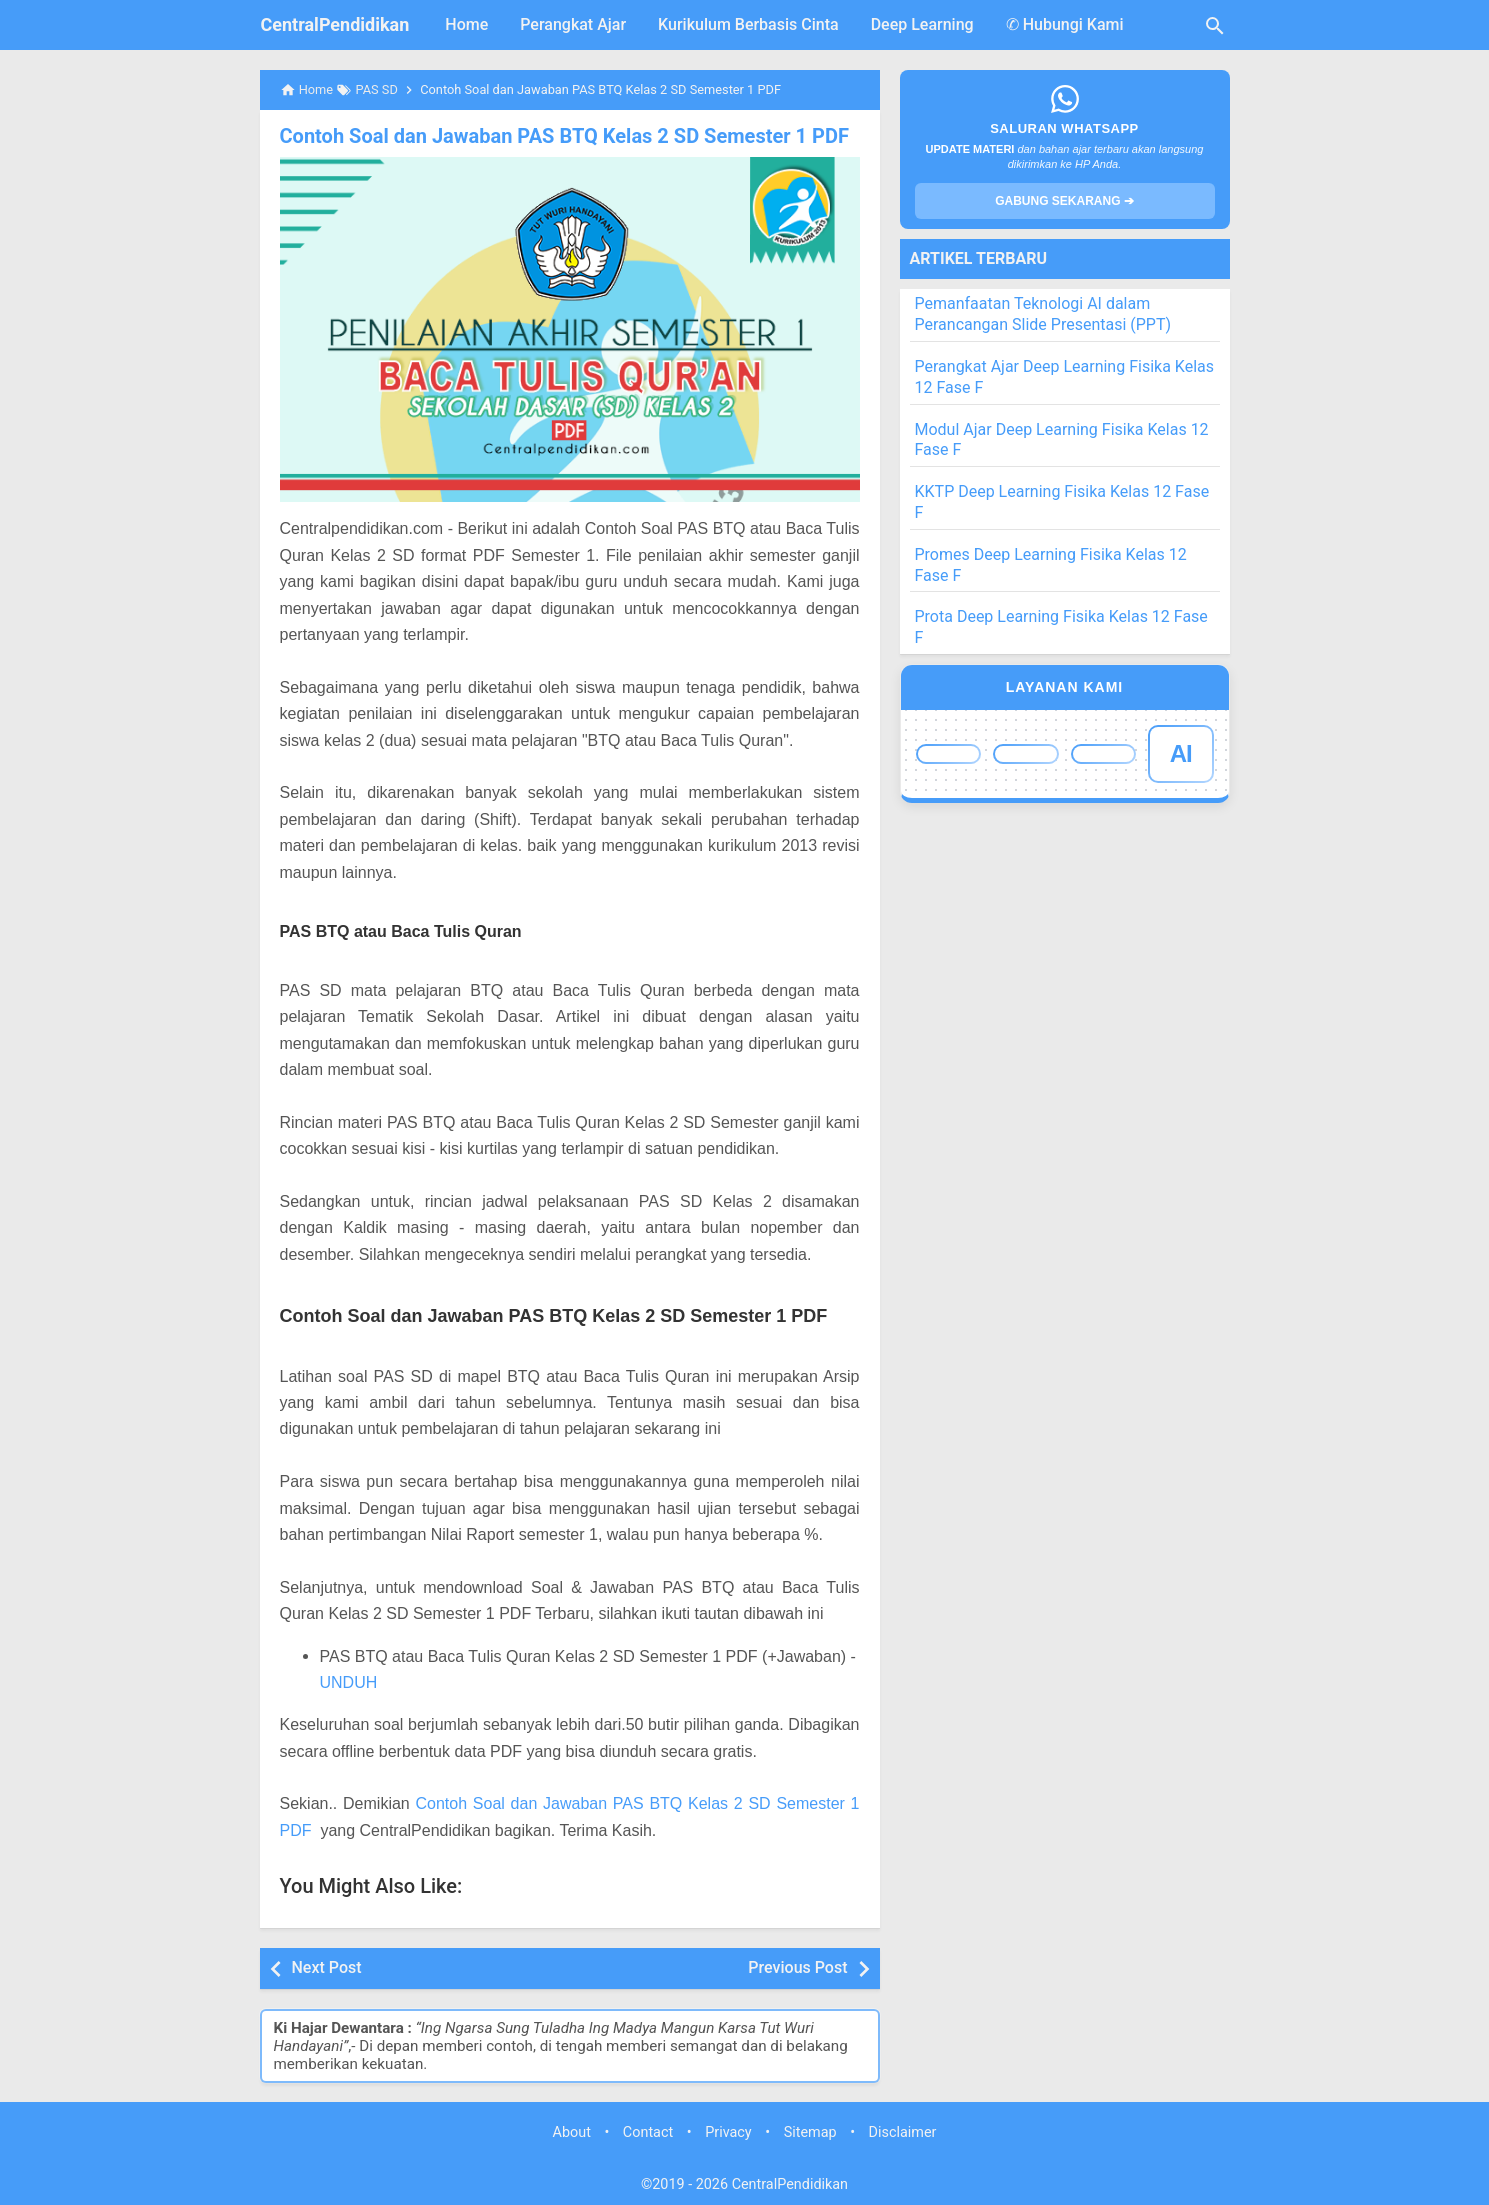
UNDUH (349, 1682)
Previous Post (797, 1967)
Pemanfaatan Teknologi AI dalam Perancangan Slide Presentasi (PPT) (1043, 314)
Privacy (728, 2132)
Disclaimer (903, 2132)
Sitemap (810, 2132)
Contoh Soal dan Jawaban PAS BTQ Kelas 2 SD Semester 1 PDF (564, 136)
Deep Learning (922, 24)
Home (466, 24)
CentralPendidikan (335, 24)
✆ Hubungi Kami (1065, 24)
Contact (648, 2132)
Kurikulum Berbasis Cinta (748, 24)
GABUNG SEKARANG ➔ (1064, 201)
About (572, 2132)
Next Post (327, 1967)
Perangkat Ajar (573, 24)
